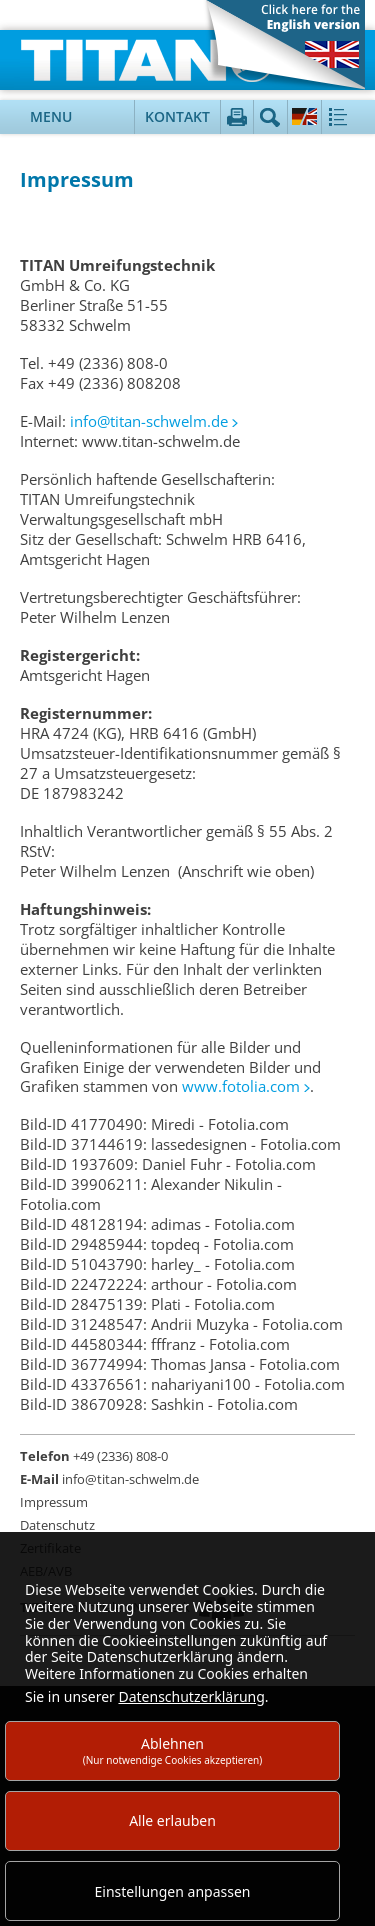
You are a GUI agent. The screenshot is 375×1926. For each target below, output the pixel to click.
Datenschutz (57, 1525)
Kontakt (177, 116)
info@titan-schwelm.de (149, 421)
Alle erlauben (172, 1820)
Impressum (54, 1502)
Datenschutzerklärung (191, 1696)
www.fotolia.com (241, 1086)
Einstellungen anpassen (173, 1891)
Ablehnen (173, 1750)
